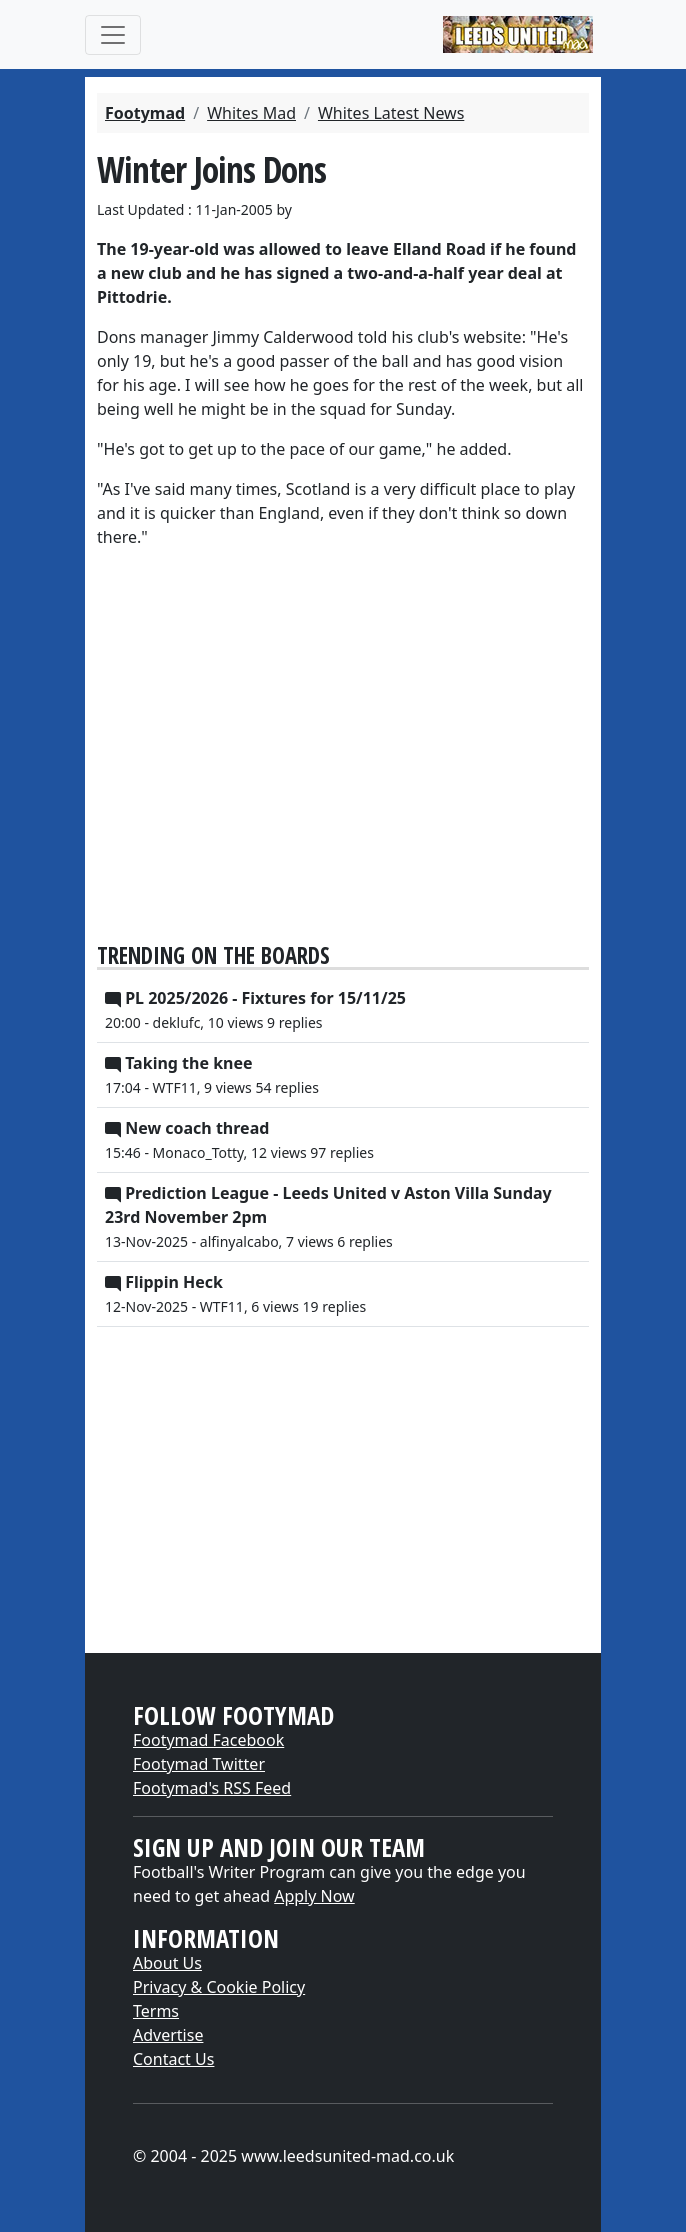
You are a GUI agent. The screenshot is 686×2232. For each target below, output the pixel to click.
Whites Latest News (391, 113)
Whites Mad (251, 113)
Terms (156, 2011)
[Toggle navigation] (113, 35)
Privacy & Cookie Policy (219, 1987)
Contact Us (173, 2059)
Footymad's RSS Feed (212, 1788)
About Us (167, 1963)
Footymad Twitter (199, 1764)
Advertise (168, 2035)
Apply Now (314, 1896)
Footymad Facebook (208, 1740)
